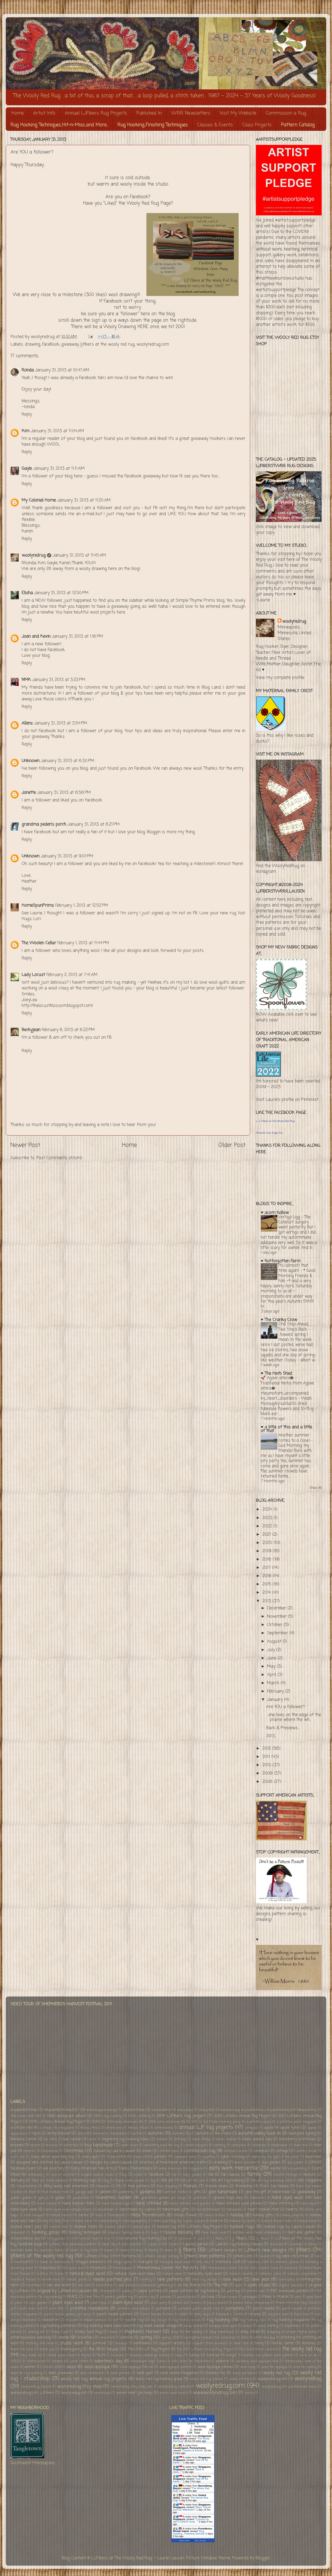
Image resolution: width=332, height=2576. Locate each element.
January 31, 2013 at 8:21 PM (94, 824)
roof (116, 2320)
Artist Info (44, 113)
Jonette (29, 792)
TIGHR (101, 2355)
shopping (273, 2331)
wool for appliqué (274, 2367)
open (238, 2285)
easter (275, 2168)
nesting (145, 2279)
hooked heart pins (26, 2227)
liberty (153, 2250)
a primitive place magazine (297, 2121)
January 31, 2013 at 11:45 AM (79, 555)
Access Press (90, 2127)
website (222, 2361)
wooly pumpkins (244, 2373)
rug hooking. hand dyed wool (106, 2326)
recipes (255, 2314)
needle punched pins (112, 2279)
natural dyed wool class (135, 2274)
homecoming (107, 2221)
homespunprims (135, 2221)
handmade (105, 2209)
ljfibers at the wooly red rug (107, 344)
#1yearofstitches (23, 2110)
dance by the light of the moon (275, 2156)
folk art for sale (193, 2180)
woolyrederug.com (272, 2379)
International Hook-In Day (90, 2238)
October (275, 1625)
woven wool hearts (173, 2392)
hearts (291, 2209)
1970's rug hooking (108, 2116)
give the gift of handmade (267, 2192)
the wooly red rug (302, 2349)
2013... (271, 1736)
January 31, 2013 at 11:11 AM (59, 468)
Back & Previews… (283, 1728)
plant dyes (99, 2302)
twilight (231, 2355)
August (275, 1641)
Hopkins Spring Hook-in (126, 2232)
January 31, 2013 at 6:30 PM (67, 761)
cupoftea (208, 2156)
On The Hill (217, 2285)
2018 (267, 1559)
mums (59, 2273)
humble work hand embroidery (257, 2232)
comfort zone (169, 2151)
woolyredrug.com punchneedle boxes (289, 2386)
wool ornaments (92, 2373)
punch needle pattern (115, 2314)
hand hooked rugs (116, 2203)
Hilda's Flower (185, 2215)
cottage (282, 2151)
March (274, 1683)
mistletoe (291, 2268)
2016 (267, 1576)
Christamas (49, 2151)
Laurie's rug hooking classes (239, 2244)
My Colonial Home (39, 500)
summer (99, 2343)
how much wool (214, 2232)
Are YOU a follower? (285, 1707)
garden (105, 2192)
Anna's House (138, 2127)
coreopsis (261, 2151)
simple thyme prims (301, 2331)
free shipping (167, 2186)
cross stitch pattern (150, 2157)
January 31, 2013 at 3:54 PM (60, 723)
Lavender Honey (51, 2250)
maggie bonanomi (91, 2262)
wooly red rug (276, 2373)
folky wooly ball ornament (66, 2186)
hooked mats (85, 2227)
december (313, 2157)
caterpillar (238, 2145)
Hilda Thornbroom (148, 2215)
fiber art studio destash (50, 2180)
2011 (266, 1756)
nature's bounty (241, 2273)
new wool (232, 2279)
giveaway (70, 344)
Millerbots (98, 2268)
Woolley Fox (215, 2373)
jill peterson (183, 2238)
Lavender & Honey (303, 2244)
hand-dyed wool (23, 2209)
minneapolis (123, 2268)
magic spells (122, 2262)
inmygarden (56, 2238)
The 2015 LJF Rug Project (149, 2349)
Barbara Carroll (23, 2139)
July (271, 1650)
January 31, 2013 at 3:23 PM (58, 679)
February (276, 1691)
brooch (35, 2145)
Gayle (27, 468)
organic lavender (291, 2285)
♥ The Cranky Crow (279, 1320)
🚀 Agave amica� (278, 1378)
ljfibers (303, 2250)
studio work (71, 2343)
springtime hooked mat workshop (209, 2337)
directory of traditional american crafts (172, 2162)
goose (60, 2198)
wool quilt (145, 2373)
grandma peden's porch (44, 824)
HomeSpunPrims (38, 905)
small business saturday (30, 2337)
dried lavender (245, 2162)
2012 (267, 1748)
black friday (201, 2139)
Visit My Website (238, 113)
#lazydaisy (185, 2110)
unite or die (308, 2355)
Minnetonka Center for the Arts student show (243, 2268)
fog (152, 2180)
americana (114, 2127)
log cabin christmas (292, 2256)
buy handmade (99, 2145)
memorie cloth (228, 2262)
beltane (162, 2139)
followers (103, 2186)
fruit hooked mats (55, 2192)
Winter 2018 (51, 2367)
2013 (267, 1601)
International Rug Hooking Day (141, 2238)
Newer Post (25, 1145)
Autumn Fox (181, 2133)
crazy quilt (90, 2157)
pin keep (208, 2297)
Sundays (120, 2343)
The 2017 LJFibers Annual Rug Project (205, 2349)
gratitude (200, 2197)
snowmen (107, 2337)
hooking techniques (85, 2232)
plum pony (158, 2302)
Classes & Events (215, 125)
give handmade (222, 2192)
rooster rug (134, 2320)
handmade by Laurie (137, 2209)
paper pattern (150, 2291)
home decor (84, 2221)
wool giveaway (60, 2373)
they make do (31, 2355)
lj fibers (187, 2250)
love (319, 2256)
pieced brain (186, 2296)
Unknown (30, 761)
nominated (286, 2279)
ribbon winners (95, 2320)
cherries (30, 2151)
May (272, 1666)
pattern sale (255, 2291)
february (17, 2180)
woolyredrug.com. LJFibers (32, 2393)
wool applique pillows (215, 2367)
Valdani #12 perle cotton (70, 2361)
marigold (145, 2262)
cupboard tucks (185, 2156)
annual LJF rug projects (206, 2127)
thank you (46, 2349)
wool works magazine (179, 2373)
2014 (267, 1592)
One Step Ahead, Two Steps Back (294, 1326)
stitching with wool (39, 2343)
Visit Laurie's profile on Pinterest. (287, 1099)
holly (45, 2221)
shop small (249, 2332)
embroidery (36, 2174)
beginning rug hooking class (125, 2139)
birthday (180, 2139)
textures (309, 2343)
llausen (264, 2256)
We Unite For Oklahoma (190, 2361)
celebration (279, 2145)
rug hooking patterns (58, 2326)
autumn (155, 2133)
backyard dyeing (302, 2133)
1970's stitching (139, 2116)
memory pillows (287, 2262)
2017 (267, 1567)
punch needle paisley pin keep (67, 2314)
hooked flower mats (276, 2221)
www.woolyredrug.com (214, 2392)
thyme (86, 2355)
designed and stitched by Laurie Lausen (49, 2162)
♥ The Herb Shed (276, 1373)
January (275, 1699)
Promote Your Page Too (269, 1132)
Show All (316, 1488)
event (138, 2174)
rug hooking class (253, 2320)
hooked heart (307, 2221)
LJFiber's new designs (265, 2250)
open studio (259, 2285)
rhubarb (72, 2320)
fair (174, 2174)
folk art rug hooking (227, 2180)
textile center (282, 2343)
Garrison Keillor (175, 2192)
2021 (267, 1534)
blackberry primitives (297, 2139)
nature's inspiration (302, 2273)
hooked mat (59, 2226)
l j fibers (217, 2238)
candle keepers (196, 2145)
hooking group (45, 2232)
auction (137, 2133)
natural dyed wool (87, 2273)
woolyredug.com (74, 2393)
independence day (25, 2238)
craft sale (17, 2156)
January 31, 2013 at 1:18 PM (77, 636)
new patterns (170, 2279)
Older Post (232, 1145)
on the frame (189, 2285)
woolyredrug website (174, 2386)
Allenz (27, 723)
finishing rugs (84, 2180)
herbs (83, 2215)
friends (190, 2186)
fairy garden (192, 2174)
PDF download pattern (289, 2291)
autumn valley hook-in (259, 2133)
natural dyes (172, 2273)
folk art (167, 2180)
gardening (125, 2192)
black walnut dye (256, 2139)
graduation (81, 2197)
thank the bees (22, 2349)
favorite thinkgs (285, 2174)
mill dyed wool (73, 2268)
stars (245, 2337)
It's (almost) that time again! (293, 1267)
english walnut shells (97, 2174)
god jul (43, 2197)
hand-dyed (309, 2203)
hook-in (216, 2221)
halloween (257, 2197)
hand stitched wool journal (190, 2203)
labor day (109, 2244)
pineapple (250, 2296)
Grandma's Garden (114, 2197)
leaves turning (131, 2250)
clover (147, 2151)
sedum (247, 2325)
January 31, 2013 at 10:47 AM (62, 370)
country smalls (306, 2151)
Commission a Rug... (287, 113)
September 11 (294, 2325)
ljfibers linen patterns (204, 2256)
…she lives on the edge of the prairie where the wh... (293, 1717)
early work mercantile (233, 2168)
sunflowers (142, 2343)
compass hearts (236, 2151)
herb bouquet (34, 2215)
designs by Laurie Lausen (111, 2162)
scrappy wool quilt (222, 2325)
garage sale (84, 2192)
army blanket (58, 2133)
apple (268, 2128)
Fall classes (230, 2175)
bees (92, 2139)
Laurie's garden (196, 2244)
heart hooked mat (263, 2209)
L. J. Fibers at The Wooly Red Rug (275, 1121)
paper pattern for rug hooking (194, 2291)
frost (32, 2192)
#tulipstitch (207, 2110)
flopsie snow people (130, 2180)
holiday (237, 2215)
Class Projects (257, 125)
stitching (288, 2337)
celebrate (259, 2145)
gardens (147, 2192)
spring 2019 (170, 2337)
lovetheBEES (24, 2262)
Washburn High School (148, 2361)
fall (210, 2175)
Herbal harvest (61, 2215)
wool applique (97, 2367)
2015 (267, 1584)
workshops (102, 2392)
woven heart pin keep (134, 2393)
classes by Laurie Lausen (114, 2151)
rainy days (202, 2314)
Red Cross (301, 2314)
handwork (234, 2209)
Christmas (74, 2151)
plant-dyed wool (128, 2302)
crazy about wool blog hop (52, 2157)
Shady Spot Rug (87, 2332)
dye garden (271, 2162)
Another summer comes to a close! (295, 1437)
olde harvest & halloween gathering (145, 2285)
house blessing (178, 2232)
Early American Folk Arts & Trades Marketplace (111, 2168)
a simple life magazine (56, 2127)
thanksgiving (71, 2349)
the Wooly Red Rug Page (145, 203)
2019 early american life (125, 2121)
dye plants (295, 2162)
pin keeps (229, 2296)
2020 (267, 1543)
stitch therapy (264, 2337)
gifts (197, 2192)
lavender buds (21, 2250)
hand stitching (281, 2203)
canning (219, 2145)
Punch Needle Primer (156, 2314)
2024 (267, 1509)
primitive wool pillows (134, 2308)
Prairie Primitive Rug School (296, 2302)
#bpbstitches (134, 2110)
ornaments (108, 2291)
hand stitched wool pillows (239, 2203)
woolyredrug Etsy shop (79, 2386)
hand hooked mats (78, 2203)
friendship (244, 2186)
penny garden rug (119, 2296)
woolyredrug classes (36, 2386)
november (34, 2285)
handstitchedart (208, 2209)
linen (168, 2250)
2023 (267, 1518)
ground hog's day (227, 2198)
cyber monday (233, 2157)
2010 (267, 1765)
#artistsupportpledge (101, 2110)
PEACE (72, 2297)
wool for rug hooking (26, 2373)
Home (18, 113)
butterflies (71, 2145)
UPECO (15, 2361)
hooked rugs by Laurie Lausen (289, 2227)
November (277, 1616)
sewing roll (36, 2331)
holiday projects (292, 2215)
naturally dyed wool (205, 2274)
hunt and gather (302, 2232)
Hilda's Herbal (215, 2215)
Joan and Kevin (36, 636)
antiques (251, 2127)
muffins (42, 2273)
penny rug (146, 2296)
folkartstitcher (27, 2186)
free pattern (138, 2186)
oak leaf (84, 2285)
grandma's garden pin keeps (164, 2197)
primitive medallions (89, 2308)
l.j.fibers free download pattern (72, 2244)
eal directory (53, 2168)
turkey (194, 2355)
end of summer (63, 2174)
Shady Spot (59, 2331)
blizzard (17, 2145)
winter (29, 2367)
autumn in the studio (213, 2133)
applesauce (18, 2133)
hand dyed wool (287, 2197)
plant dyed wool (68, 2302)
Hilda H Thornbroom (110, 2215)
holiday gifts (262, 2215)
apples (312, 2127)
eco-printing (297, 2168)
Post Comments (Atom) (59, 1158)
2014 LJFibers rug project (181, 2116)
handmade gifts (175, 2209)
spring (146, 2337)
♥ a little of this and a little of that (286, 1429)
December (277, 1608)
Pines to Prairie (275, 2297)
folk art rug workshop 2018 (271, 2180)
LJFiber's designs (222, 2250)
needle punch (76, 2279)
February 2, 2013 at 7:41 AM (72, 975)
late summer (132, 2244)
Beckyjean (31, 1030)
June (272, 1658)
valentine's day (108, 2361)
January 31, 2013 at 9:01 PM (67, 856)
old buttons (104, 2285)
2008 (268, 1781)
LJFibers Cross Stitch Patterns (110, 2256)
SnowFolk (85, 2337)
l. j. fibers (238, 2238)
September (278, 1633)
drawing (32, 344)
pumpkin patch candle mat (198, 2308)
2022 (267, 1526)
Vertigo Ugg (290, 1217)
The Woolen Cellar (39, 943)
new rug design (204, 2279)
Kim (25, 431)
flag (106, 2180)
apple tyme (290, 2128)
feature (309, 2175)
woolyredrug (34, 555)
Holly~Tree (61, 2221)
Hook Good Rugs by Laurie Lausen (179, 2221)
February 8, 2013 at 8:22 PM (68, 1030)
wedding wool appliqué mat (257, 2361)
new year (260, 2279)
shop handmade (222, 2331)
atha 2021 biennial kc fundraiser (101, 2133)
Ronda (28, 370)
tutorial (213, 2355)
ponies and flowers (187, 2302)
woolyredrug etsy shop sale (132, 2386)
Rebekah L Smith (229, 2314)
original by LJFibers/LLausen (64, 2291)
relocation (50, 2320)
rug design (159, 2320)
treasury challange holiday (149, 2355)
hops (154, 2232)
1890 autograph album (66, 2116)
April (272, 1674)
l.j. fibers (263, 2238)
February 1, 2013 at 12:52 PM (81, 905)
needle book (51, 2279)
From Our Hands (274, 2186)
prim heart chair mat (26, 2308)
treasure (117, 2355)
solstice (126, 2337)
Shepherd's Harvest (142, 2331)
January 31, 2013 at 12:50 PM (61, 593)
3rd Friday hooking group (221, 2121)
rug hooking (218, 2320)
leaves (109, 2250)
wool (71, 2367)
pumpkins (234, 2308)
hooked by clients (243, 2221)
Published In (149, 113)
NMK (26, 679)
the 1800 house (103, 2349)
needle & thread (23, 2279)
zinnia (249, 2392)
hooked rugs (242, 2226)
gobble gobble (21, 2197)
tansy (259, 2343)
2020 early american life (167, 2121)
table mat (241, 2343)
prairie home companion (251, 2302)
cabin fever (129, 2145)
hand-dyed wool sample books (67, 2209)
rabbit (183, 2314)
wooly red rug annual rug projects (94, 2379)
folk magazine (310, 2180)
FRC (119, 2186)
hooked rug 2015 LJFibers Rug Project (189, 2227)
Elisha (27, 593)
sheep (113, 2331)
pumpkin (163, 2308)
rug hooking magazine (291, 2320)
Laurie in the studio (163, 2244)
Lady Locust (33, 975)
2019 (267, 1551)
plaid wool (314, 2296)
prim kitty (56, 2308)
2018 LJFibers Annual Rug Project (57, 2122)
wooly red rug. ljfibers (206, 2379)
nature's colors (270, 2273)
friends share (216, 2186)
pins (298, 2296)
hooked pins (141, 2226)
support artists (172, 2343)
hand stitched (148, 2203)
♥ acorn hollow (275, 1212)
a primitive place (258, 2121)
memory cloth (258, 2262)
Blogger (263, 2558)
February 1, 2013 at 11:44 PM (83, 943)
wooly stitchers (240, 2379)
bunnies (52, 2145)
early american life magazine (181, 2168)
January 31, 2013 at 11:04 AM (57, 431)
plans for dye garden (31, 2302)
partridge (234, 2291)
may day (203, 2262)
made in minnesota (54, 2262)
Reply (27, 414)
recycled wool (278, 2314)
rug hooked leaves (187, 2320)
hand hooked (46, 2203)
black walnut (226, 2139)
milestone (47, 2268)
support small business (209, 2343)
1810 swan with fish (25, 2116)
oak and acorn (59, 2285)
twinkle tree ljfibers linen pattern (268, 2355)
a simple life (21, 2128)
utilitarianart (36, 2361)
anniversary (164, 2127)
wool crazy (248, 2367)
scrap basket (193, 2325)
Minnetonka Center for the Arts (168, 2268)
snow (63, 2337)
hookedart (17, 2232)
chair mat (300, 2145)
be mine (50, 2139)
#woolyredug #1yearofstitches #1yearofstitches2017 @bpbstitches (269, 2110)
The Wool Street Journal (257, 2349)
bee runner (72, 2139)
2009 (268, 1773)
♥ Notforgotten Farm (280, 1261)
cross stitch (116, 2157)
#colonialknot (161, 2110)
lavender (276, 2244)
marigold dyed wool (175, 2262)
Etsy (123, 2175)
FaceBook (50, 344)
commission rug (199, 2151)
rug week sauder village (157, 2326)
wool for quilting (305, 2367)
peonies (166, 2296)
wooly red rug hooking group (159, 2379)
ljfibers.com (242, 2256)
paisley (127, 2291)
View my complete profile (280, 677)
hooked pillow (115, 2226)
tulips (179, 2355)
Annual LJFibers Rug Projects (96, 113)
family (254, 2174)
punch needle (263, 2308)
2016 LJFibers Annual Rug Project (242, 2116)
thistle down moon (61, 2355)
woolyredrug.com (152, 344)
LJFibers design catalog (160, 2256)
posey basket (217, 2302)
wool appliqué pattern (175, 2367)
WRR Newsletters (190, 113)
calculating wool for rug (161, 2145)
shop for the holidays (187, 2331)
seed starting (268, 2325)
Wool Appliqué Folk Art (137, 2367)
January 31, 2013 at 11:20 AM (84, 500)
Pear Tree (92, 2296)
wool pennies (121, 2373)
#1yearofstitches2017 (62, 2110)
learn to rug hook (84, 2250)
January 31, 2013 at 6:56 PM (64, 792)
